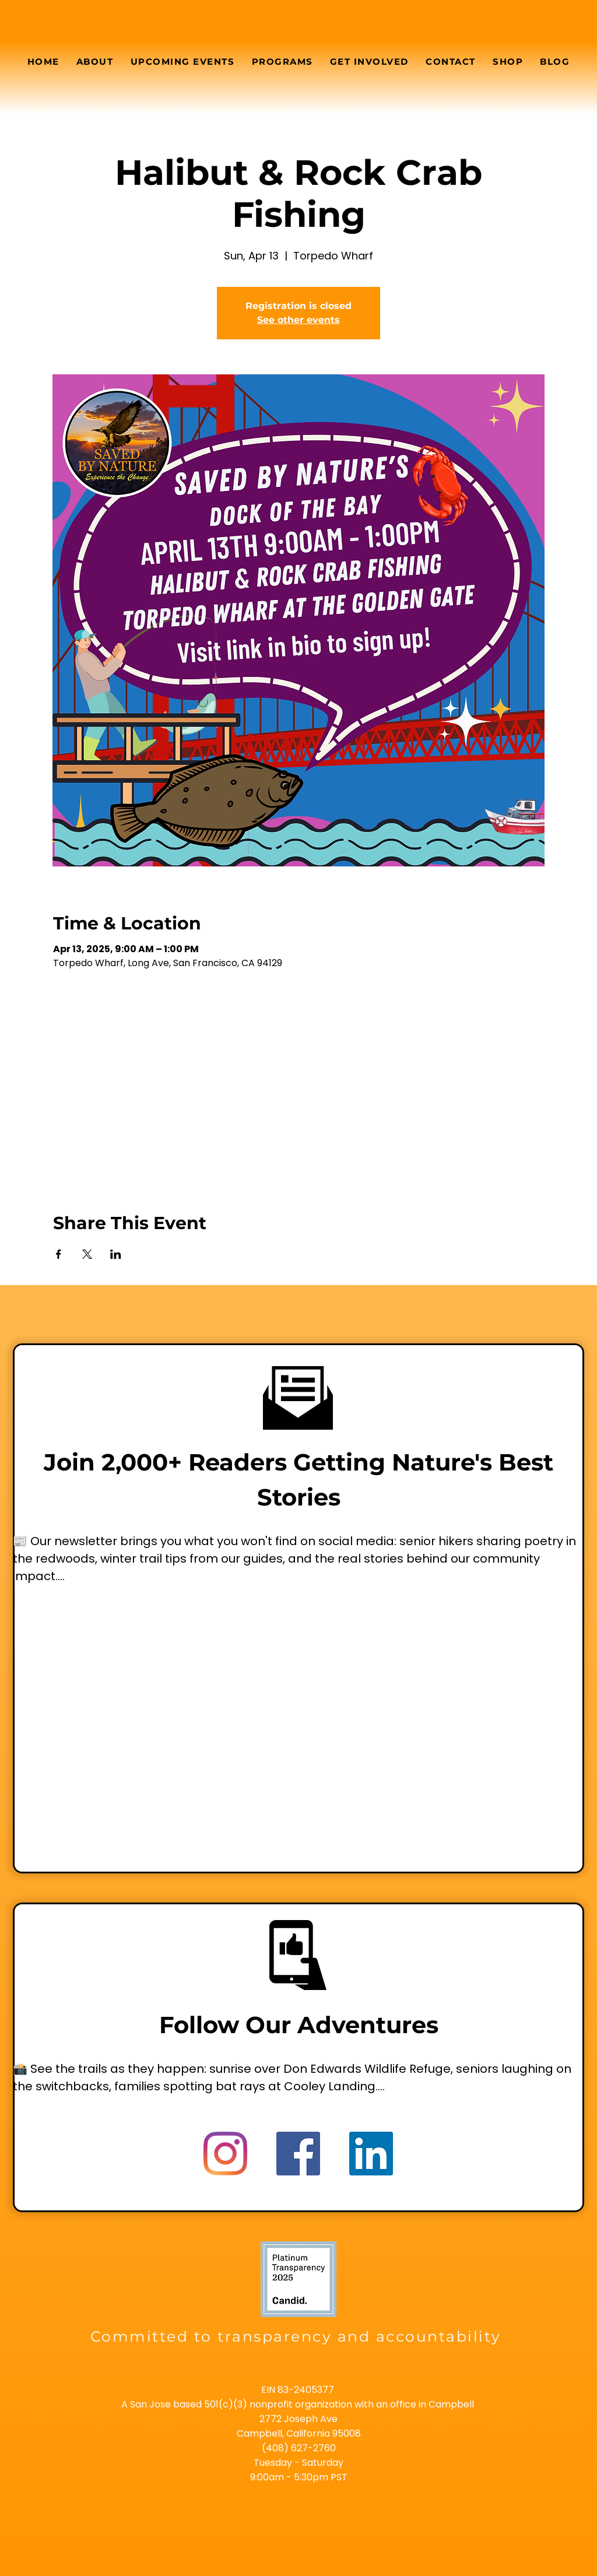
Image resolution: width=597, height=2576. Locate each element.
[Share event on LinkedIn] (115, 1254)
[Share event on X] (87, 1254)
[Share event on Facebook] (58, 1254)
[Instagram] (225, 2153)
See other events (298, 319)
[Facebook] (298, 2153)
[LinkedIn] (371, 2153)
